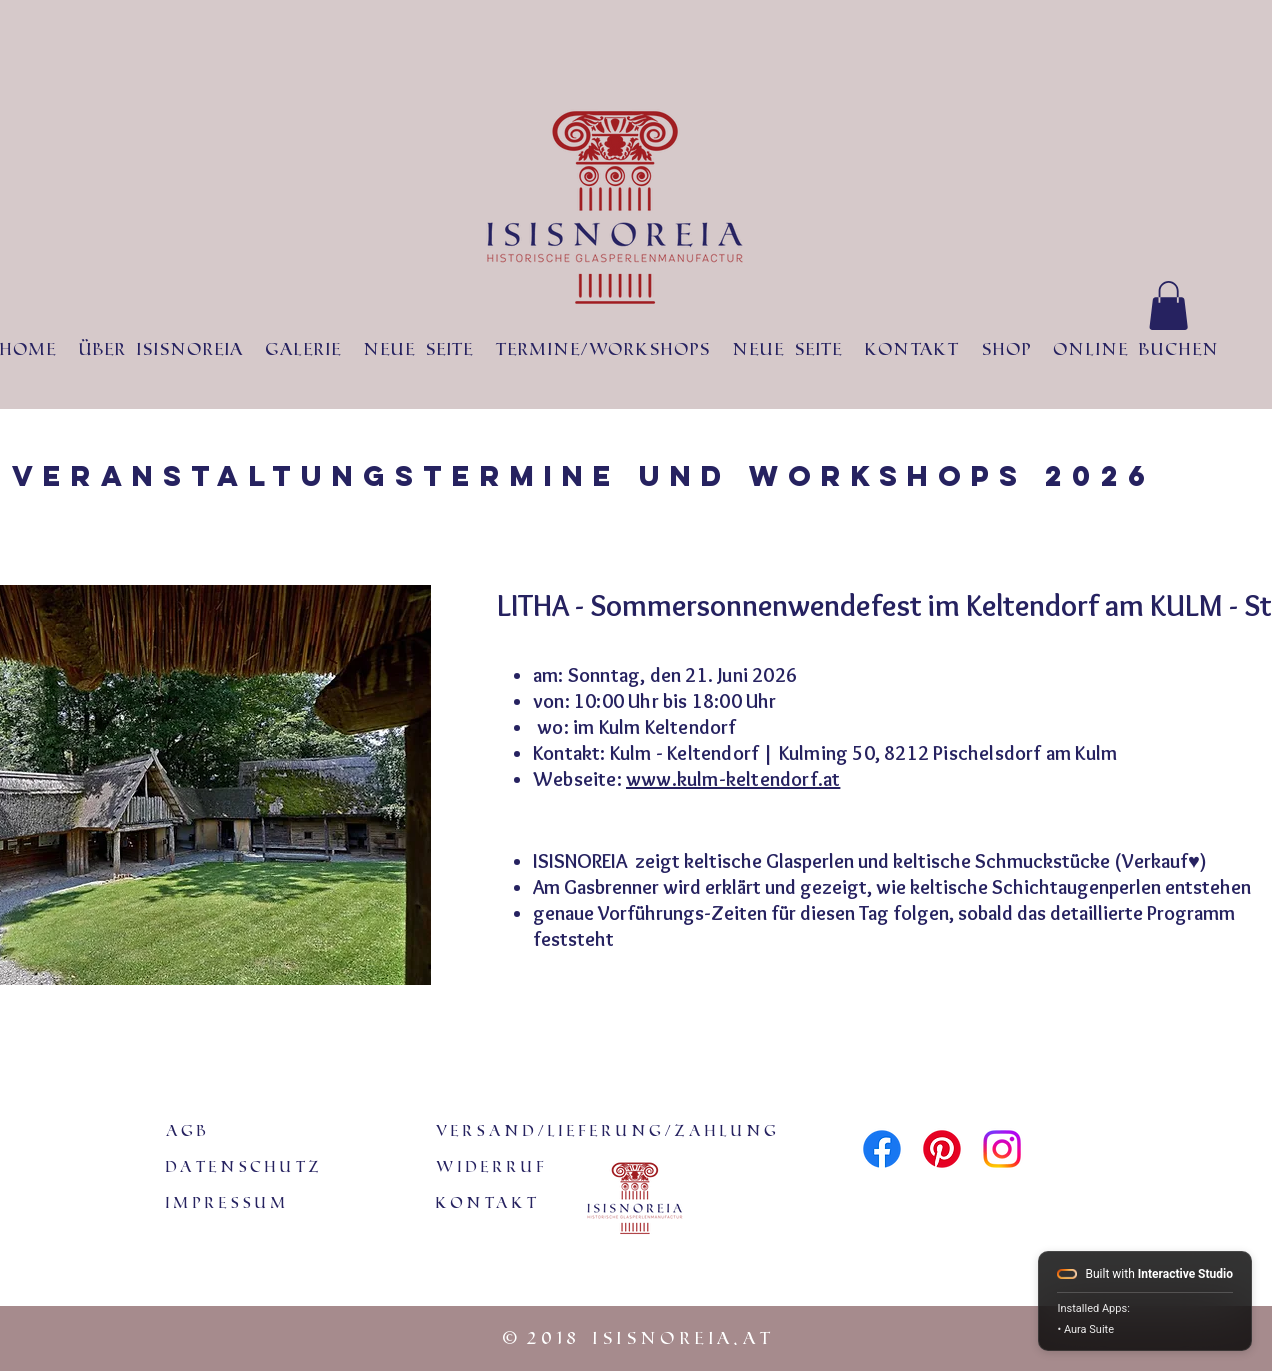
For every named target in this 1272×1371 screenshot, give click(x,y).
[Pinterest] (942, 1149)
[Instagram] (1002, 1149)
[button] (1168, 305)
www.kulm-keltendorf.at (733, 779)
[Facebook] (882, 1149)
